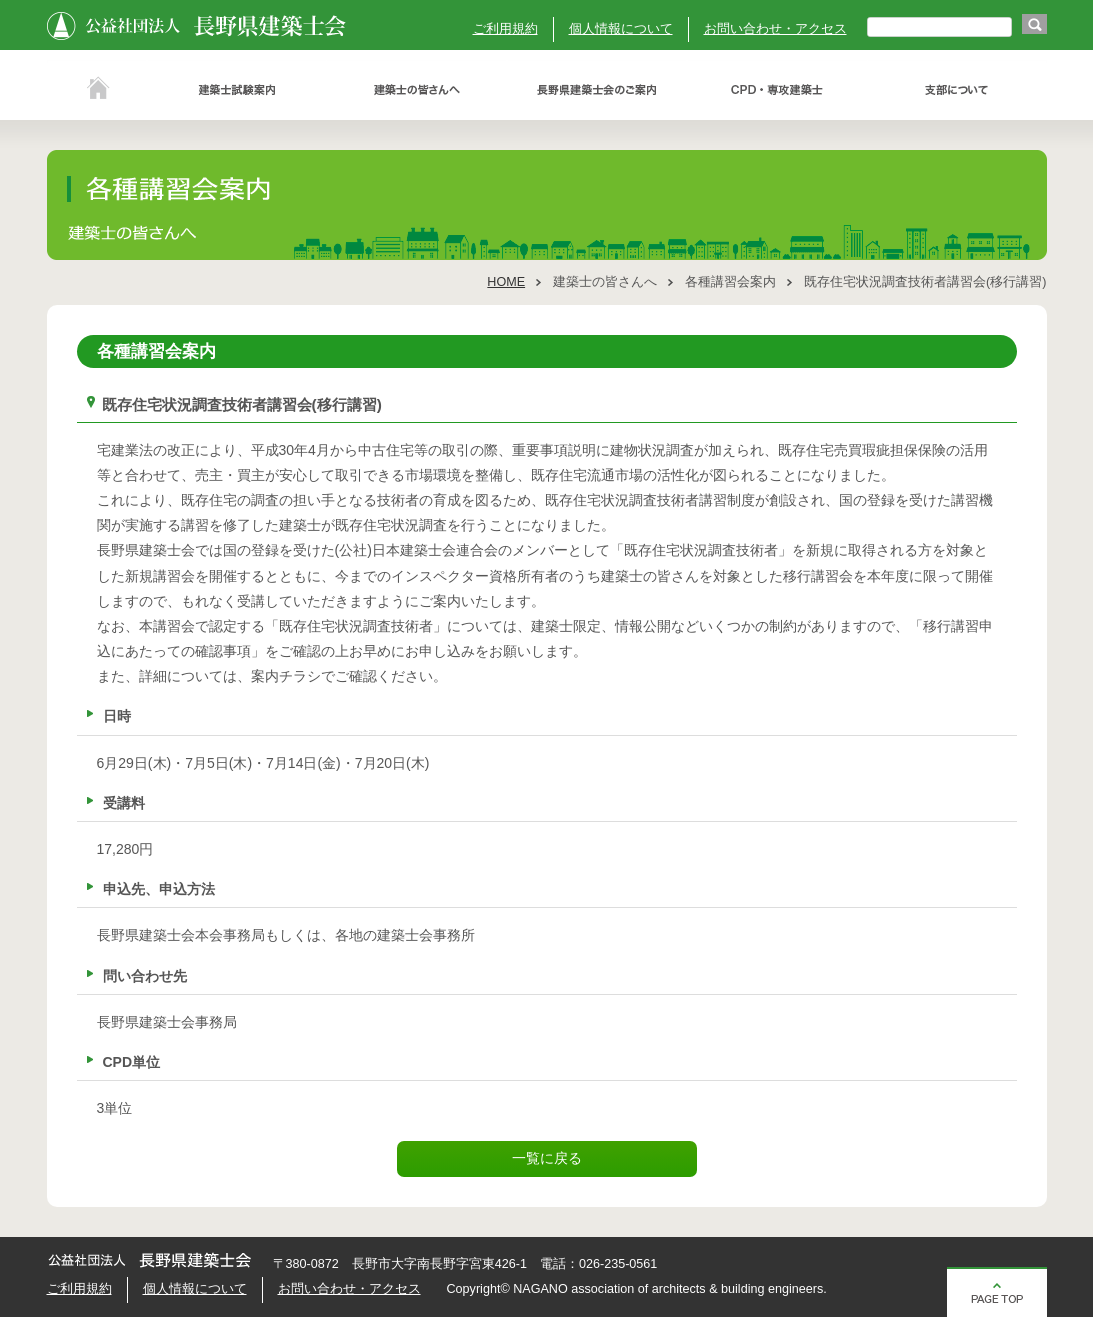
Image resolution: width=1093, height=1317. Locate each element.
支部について (957, 90)
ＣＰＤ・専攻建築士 (777, 90)
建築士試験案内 (237, 90)
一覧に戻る (547, 1158)
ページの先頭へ (997, 1292)
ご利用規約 (505, 29)
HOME (506, 282)
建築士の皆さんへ (417, 90)
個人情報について (621, 29)
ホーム (97, 90)
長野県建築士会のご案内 (597, 90)
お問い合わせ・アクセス (775, 29)
